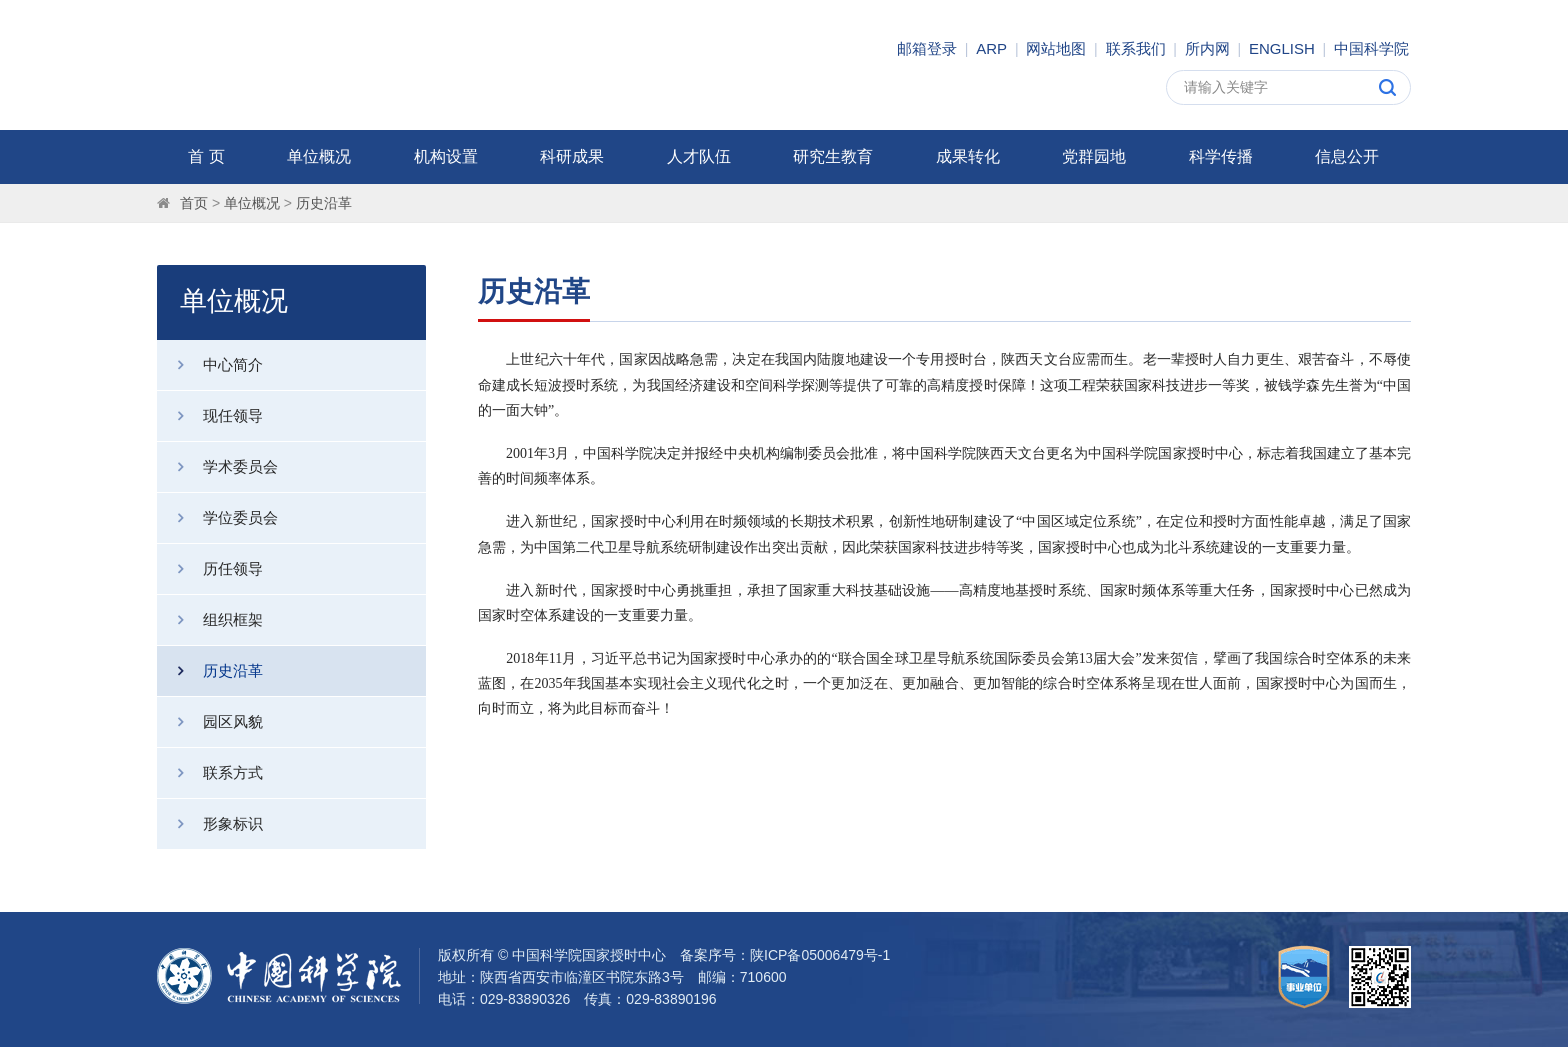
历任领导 (210, 569)
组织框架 (210, 620)
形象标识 (210, 824)
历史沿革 (324, 203)
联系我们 (1136, 48)
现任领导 (210, 416)
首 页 (206, 156)
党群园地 (1094, 156)
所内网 (1207, 48)
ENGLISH (1282, 48)
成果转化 (968, 156)
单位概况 (319, 156)
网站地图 (1056, 48)
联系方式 (210, 773)
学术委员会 (217, 467)
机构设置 (446, 156)
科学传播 (1221, 156)
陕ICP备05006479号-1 (820, 955)
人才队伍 (699, 156)
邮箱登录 (927, 48)
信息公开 (1347, 156)
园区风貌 (210, 722)
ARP (991, 48)
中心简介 (210, 365)
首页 (194, 203)
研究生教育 (833, 156)
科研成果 (572, 156)
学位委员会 (217, 518)
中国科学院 (1371, 48)
